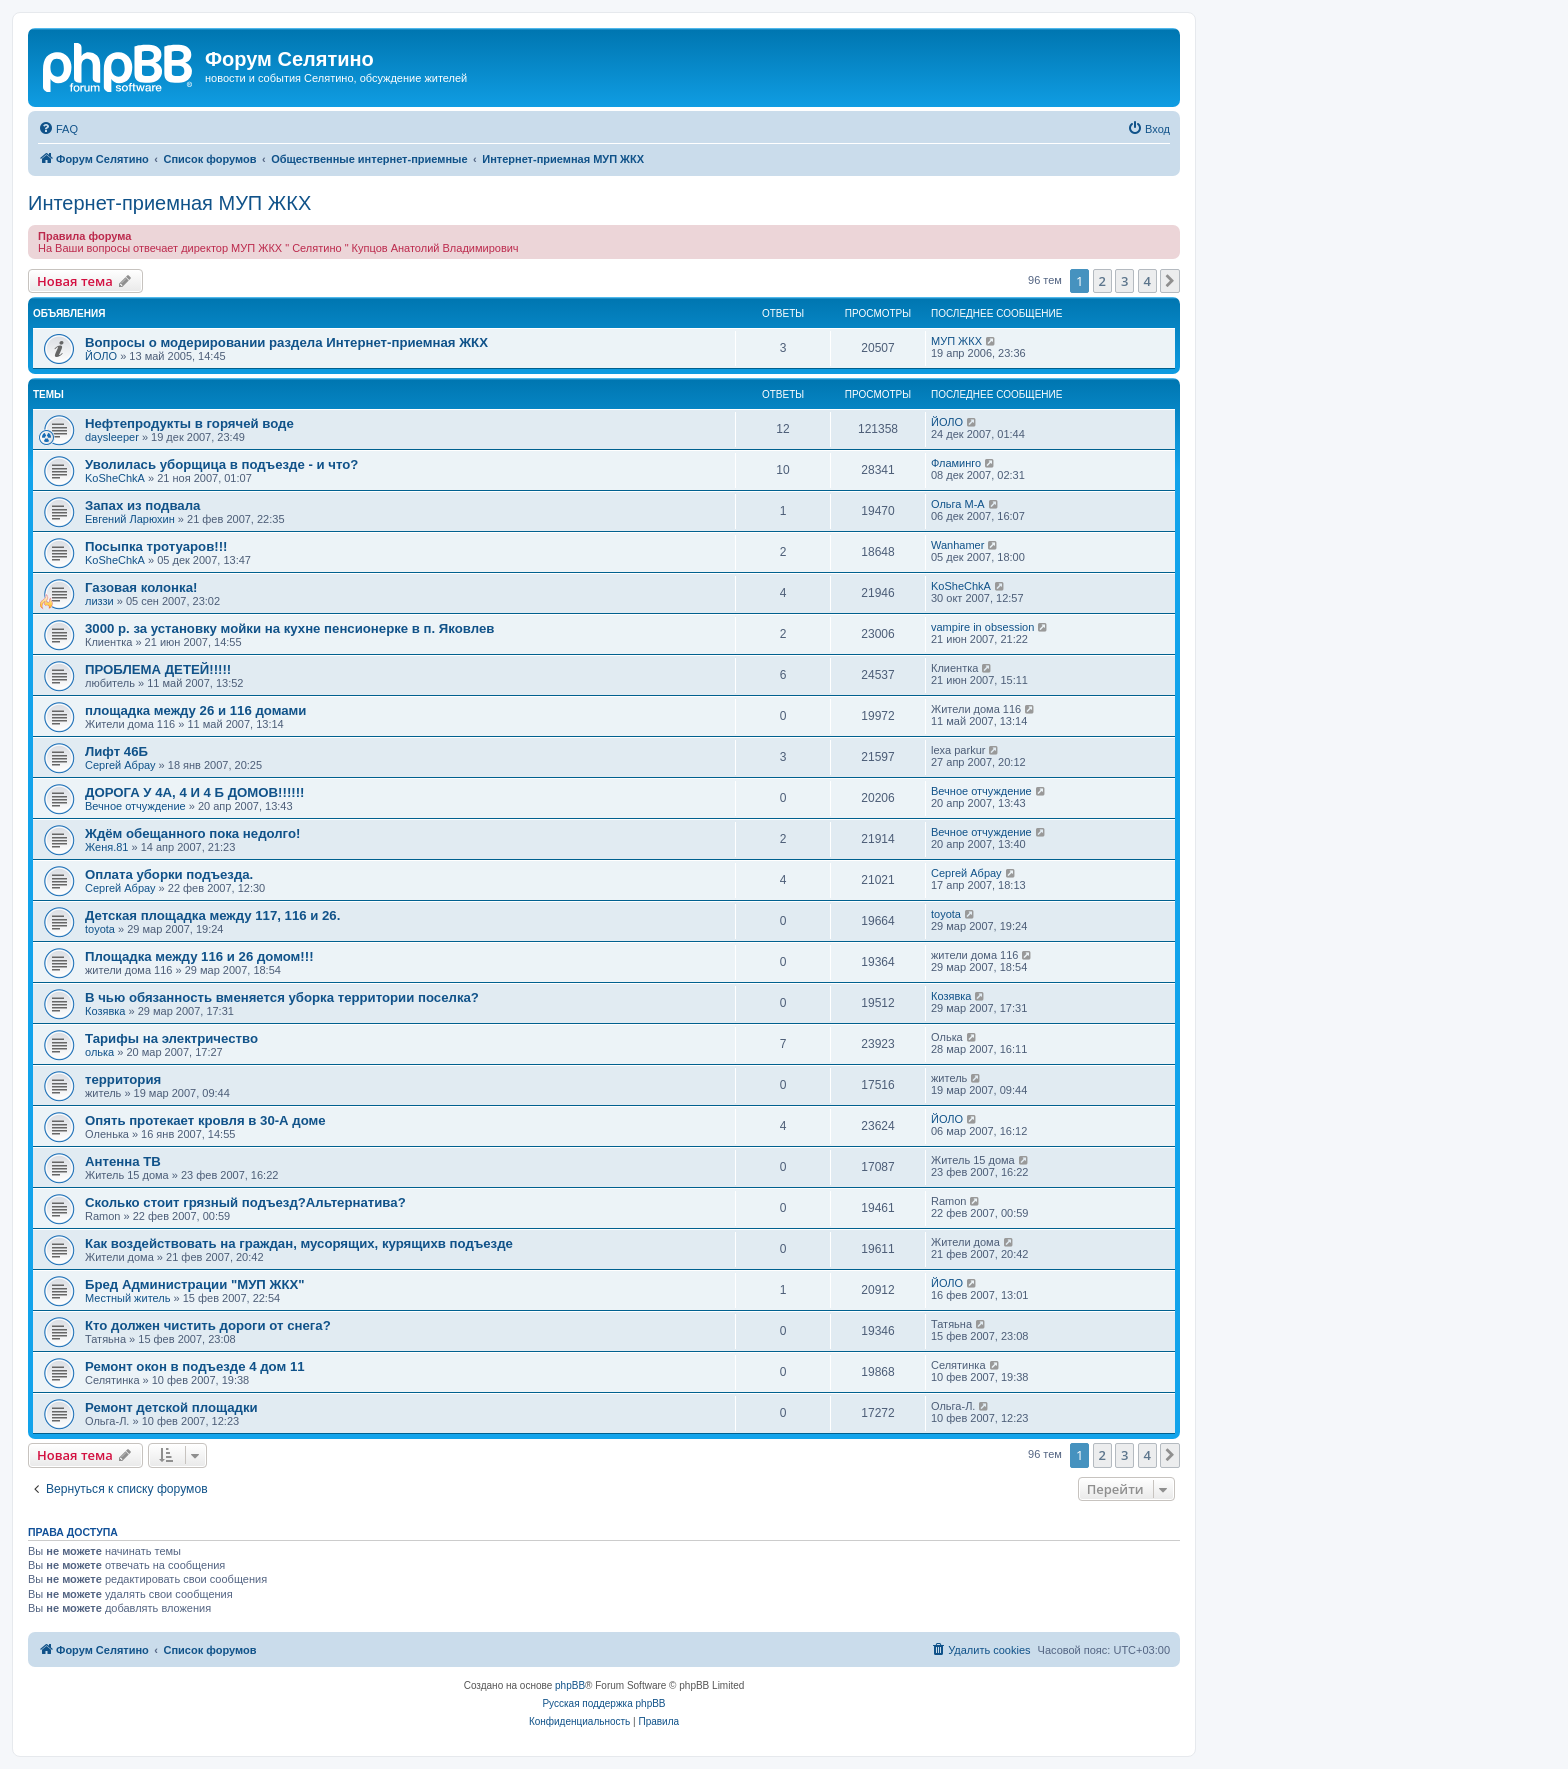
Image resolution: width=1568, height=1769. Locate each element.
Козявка (105, 1011)
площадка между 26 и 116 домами (195, 710)
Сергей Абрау (120, 765)
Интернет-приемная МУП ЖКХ (169, 203)
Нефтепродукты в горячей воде (189, 423)
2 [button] (1102, 281)
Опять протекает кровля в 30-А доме (205, 1120)
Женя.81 (106, 847)
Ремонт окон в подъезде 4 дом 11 (195, 1366)
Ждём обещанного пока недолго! (192, 833)
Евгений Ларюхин (130, 519)
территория (123, 1079)
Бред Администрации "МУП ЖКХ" (195, 1284)
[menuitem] (58, 129)
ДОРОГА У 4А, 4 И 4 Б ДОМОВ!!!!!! (194, 792)
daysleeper (112, 437)
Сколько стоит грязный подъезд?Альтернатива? (245, 1202)
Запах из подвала (142, 505)
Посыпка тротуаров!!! (156, 546)
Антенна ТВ (123, 1161)
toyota (100, 929)
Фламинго (956, 463)
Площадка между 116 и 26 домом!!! (199, 956)
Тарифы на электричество (171, 1038)
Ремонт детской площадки (171, 1407)
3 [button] (1124, 281)
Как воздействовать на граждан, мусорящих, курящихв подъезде (299, 1243)
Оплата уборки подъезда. (169, 874)
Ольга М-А (958, 504)
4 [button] (1147, 281)
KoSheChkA (115, 478)
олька (99, 1052)
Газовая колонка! (141, 587)
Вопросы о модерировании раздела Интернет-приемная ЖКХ (286, 342)
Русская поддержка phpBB (603, 1703)
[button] (1170, 281)
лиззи (99, 601)
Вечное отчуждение (135, 806)
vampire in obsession (982, 627)
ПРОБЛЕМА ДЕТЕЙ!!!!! (158, 669)
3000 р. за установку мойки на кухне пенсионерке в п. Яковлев (289, 628)
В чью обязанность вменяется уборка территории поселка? (282, 997)
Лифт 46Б (116, 751)
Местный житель (127, 1298)
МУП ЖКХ (956, 341)
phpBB (570, 1685)
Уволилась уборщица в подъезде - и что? (221, 464)
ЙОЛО (101, 356)
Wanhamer (957, 545)
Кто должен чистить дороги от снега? (208, 1325)
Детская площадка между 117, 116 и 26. (212, 915)
